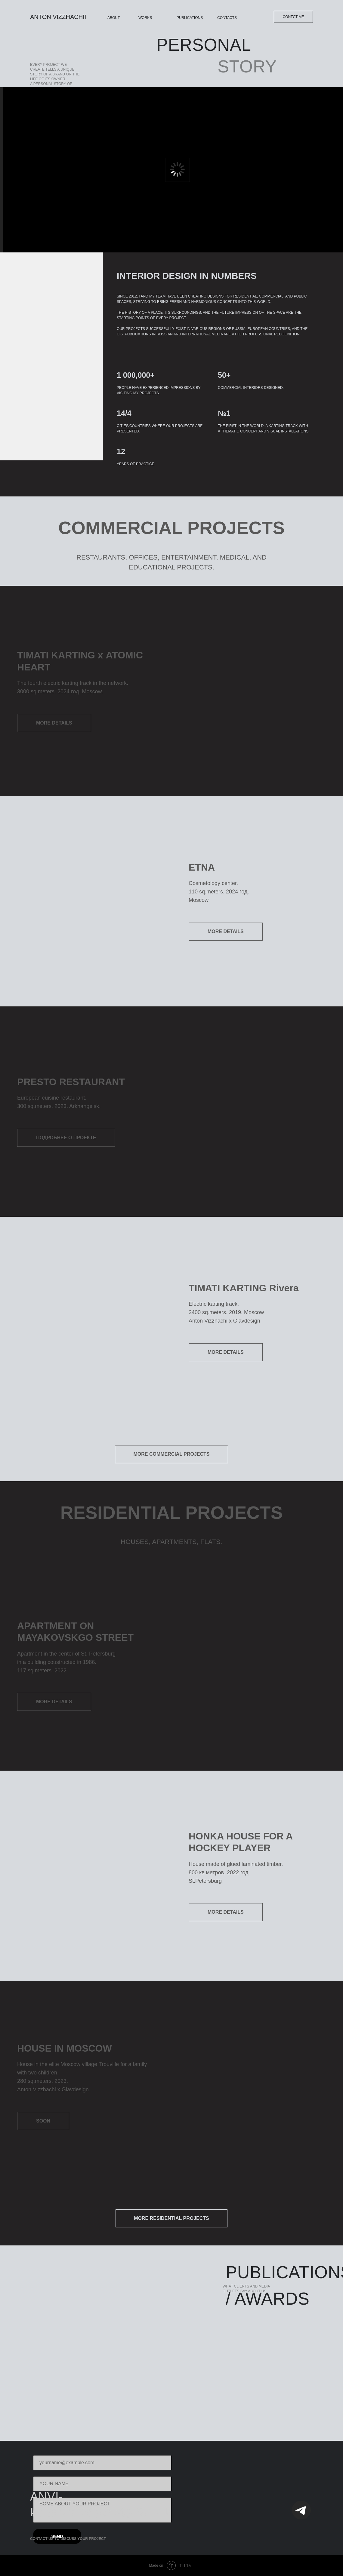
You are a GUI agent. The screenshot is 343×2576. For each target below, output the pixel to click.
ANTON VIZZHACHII (58, 17)
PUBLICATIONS (190, 18)
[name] (102, 2483)
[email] (102, 2462)
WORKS (145, 18)
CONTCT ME (293, 17)
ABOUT (113, 18)
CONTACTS (227, 18)
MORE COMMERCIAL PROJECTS (171, 1454)
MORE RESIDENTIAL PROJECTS (171, 2218)
